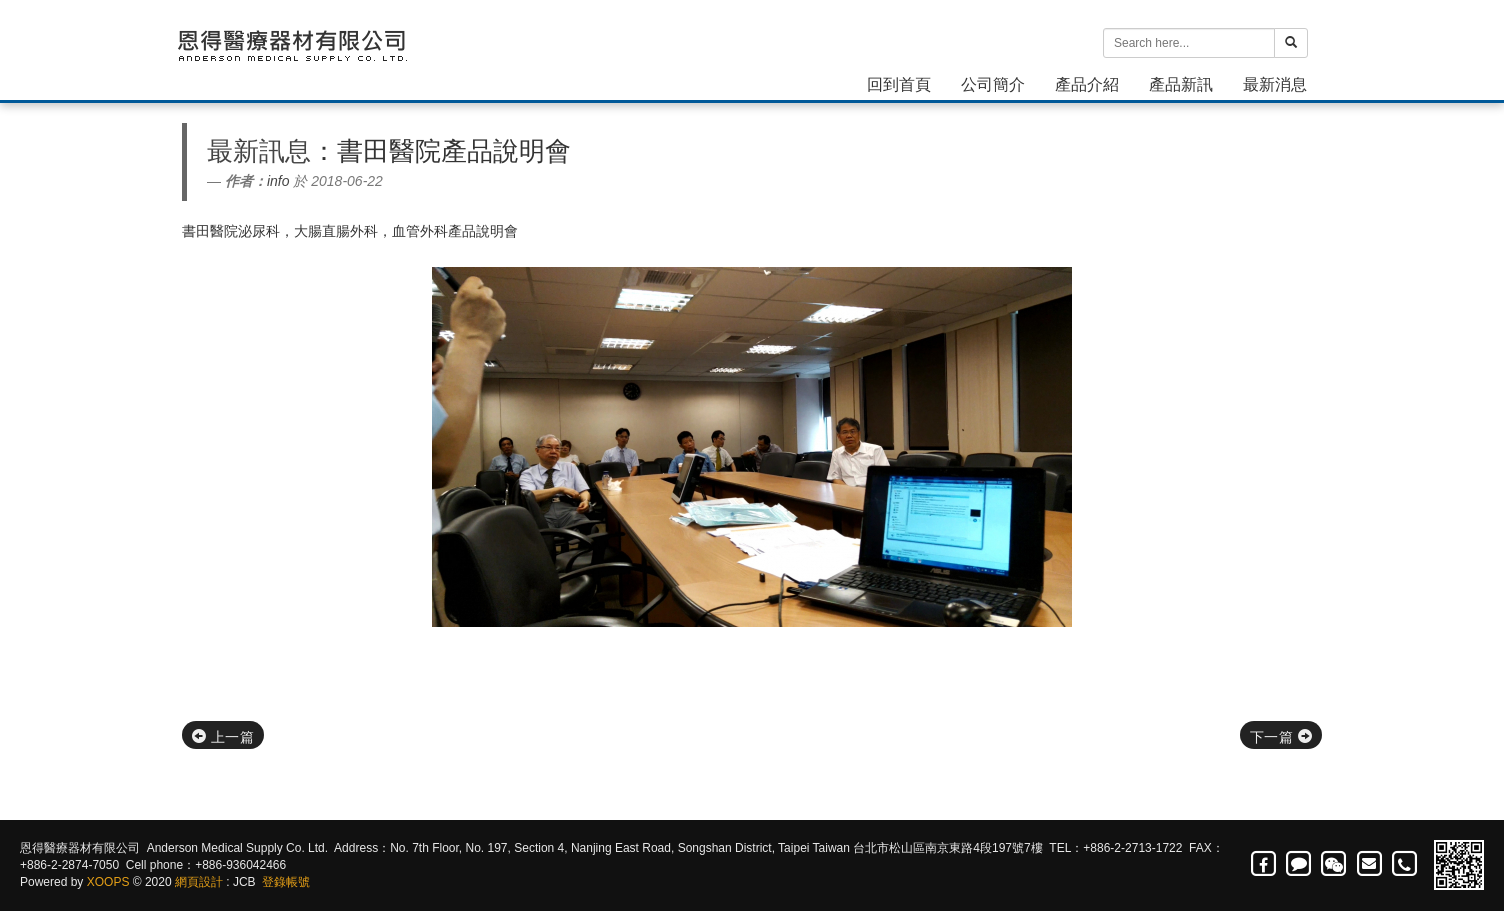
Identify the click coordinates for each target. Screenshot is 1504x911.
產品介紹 (1087, 84)
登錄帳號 (286, 882)
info (278, 181)
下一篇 (1281, 737)
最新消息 (1275, 84)
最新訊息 (259, 151)
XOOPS (108, 882)
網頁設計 (199, 882)
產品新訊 (1181, 84)
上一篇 (223, 737)
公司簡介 (993, 84)
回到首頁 (899, 84)
